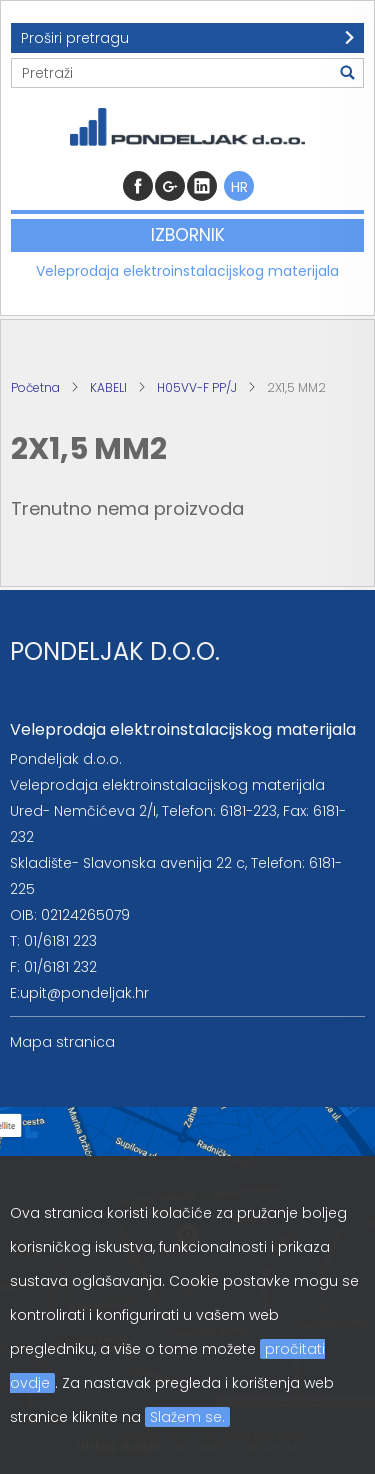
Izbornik (188, 235)
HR (239, 187)
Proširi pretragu (75, 38)
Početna (35, 387)
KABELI (108, 387)
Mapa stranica (62, 1042)
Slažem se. (187, 1417)
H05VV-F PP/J (197, 387)
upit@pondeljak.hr (84, 993)
